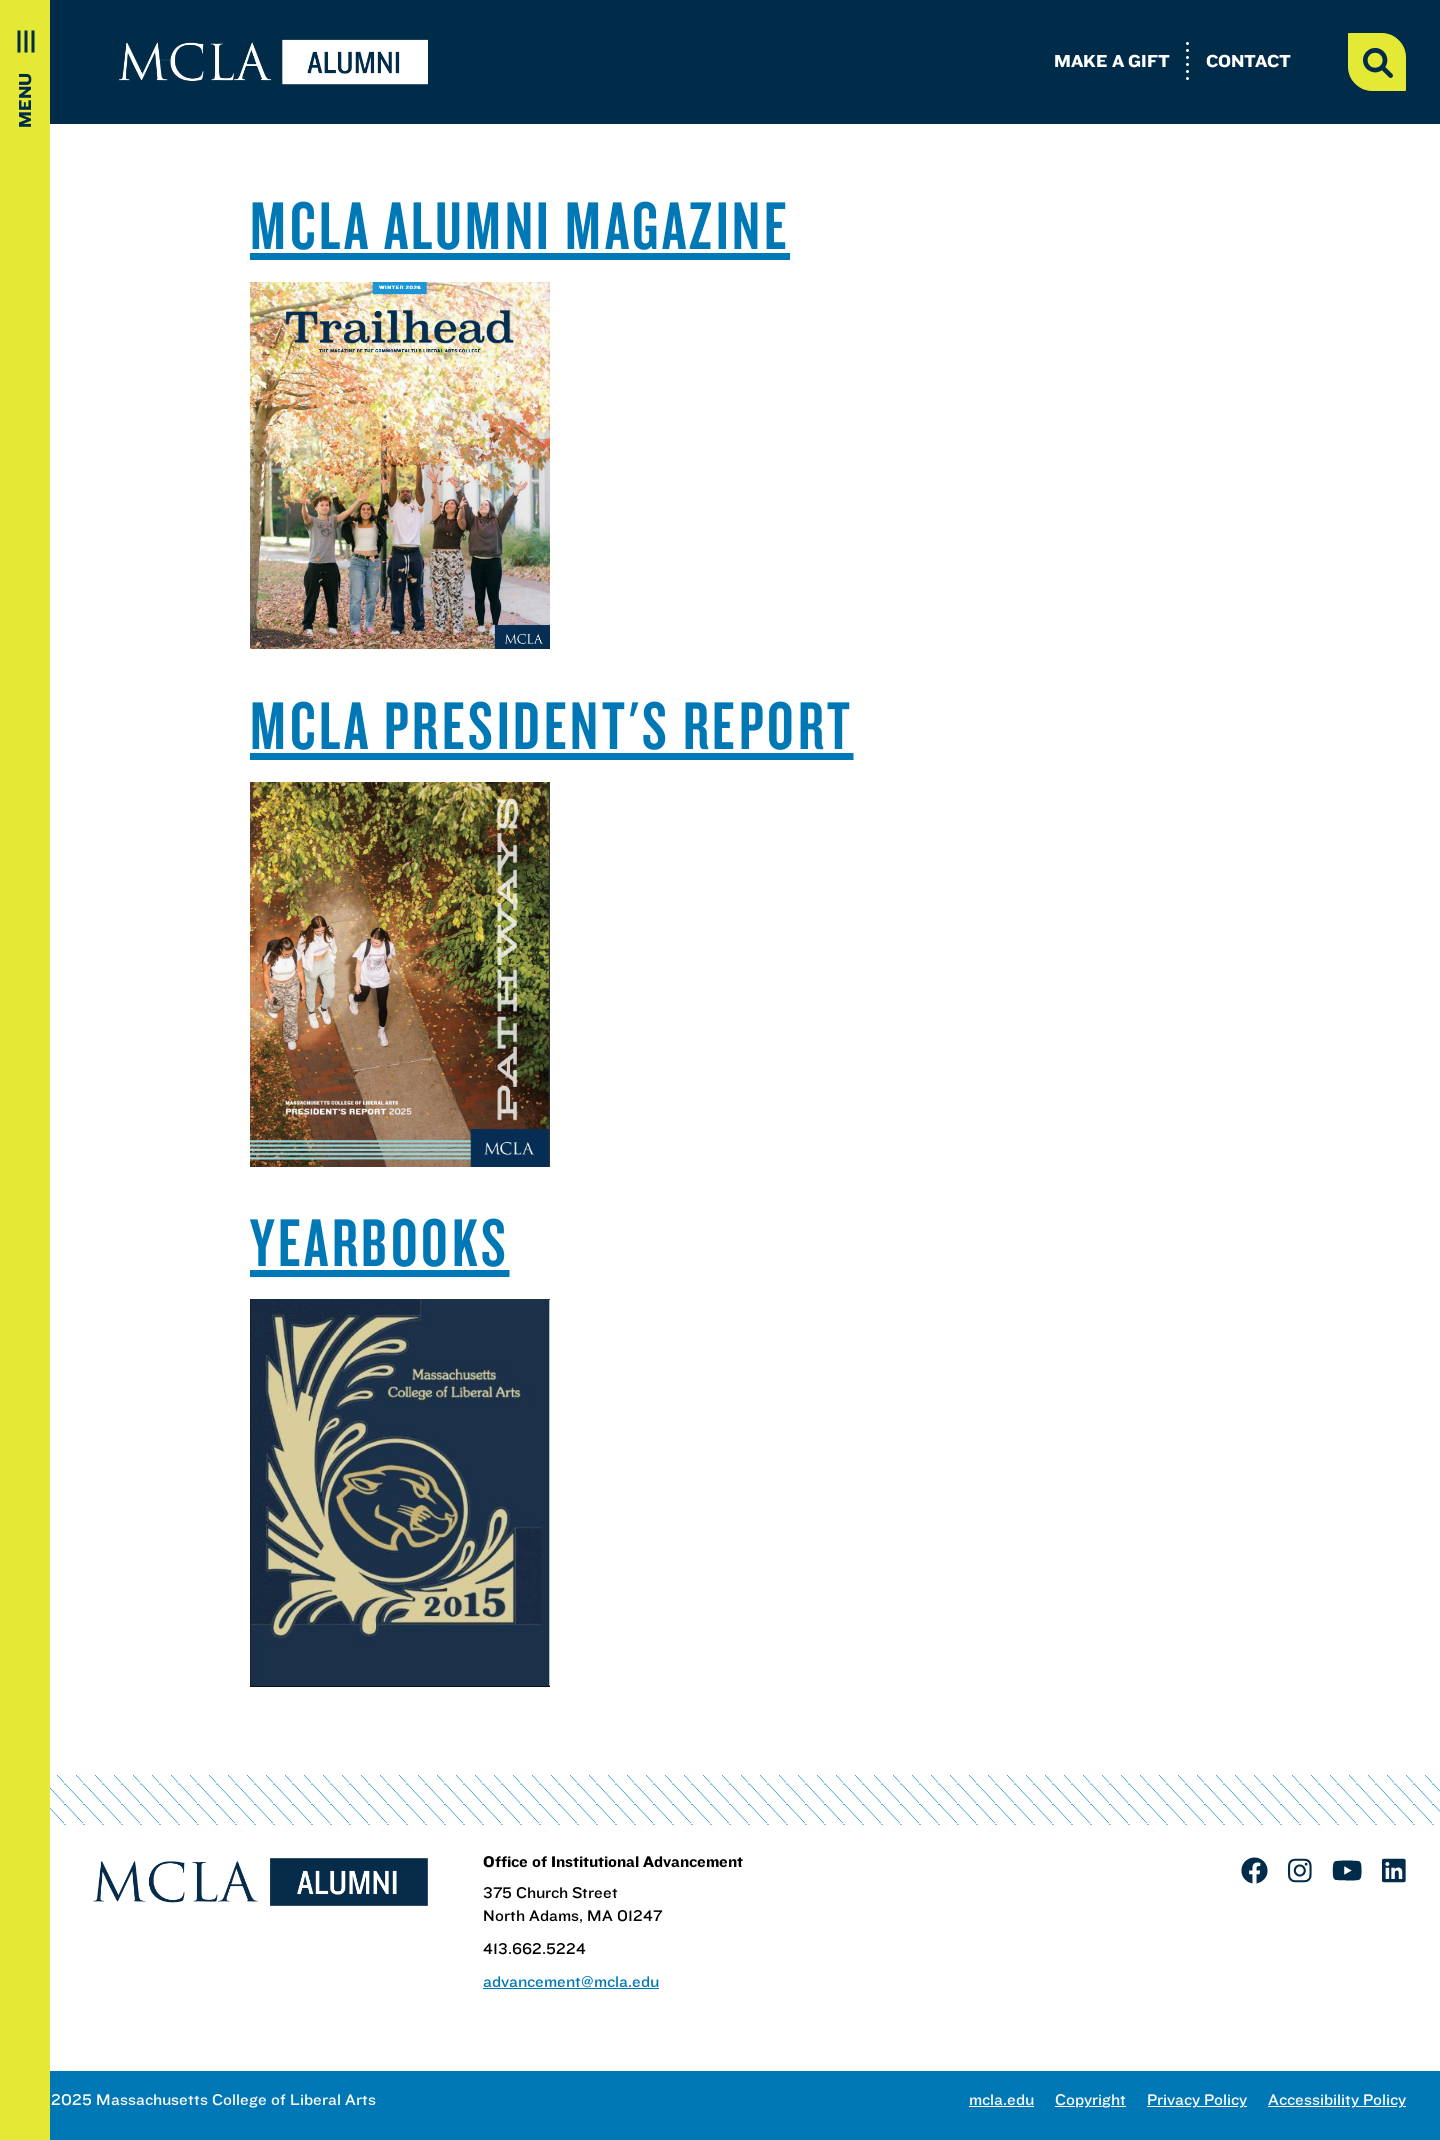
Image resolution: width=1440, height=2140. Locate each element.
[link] (1254, 1871)
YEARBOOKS (380, 1241)
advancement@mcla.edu (571, 1981)
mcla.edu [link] (1001, 2099)
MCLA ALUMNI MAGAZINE (520, 224)
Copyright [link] (1090, 2099)
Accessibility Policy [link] (1337, 2099)
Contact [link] (1248, 60)
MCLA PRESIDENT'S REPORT (552, 724)
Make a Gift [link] (1112, 60)
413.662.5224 (534, 1948)
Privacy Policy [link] (1197, 2099)
